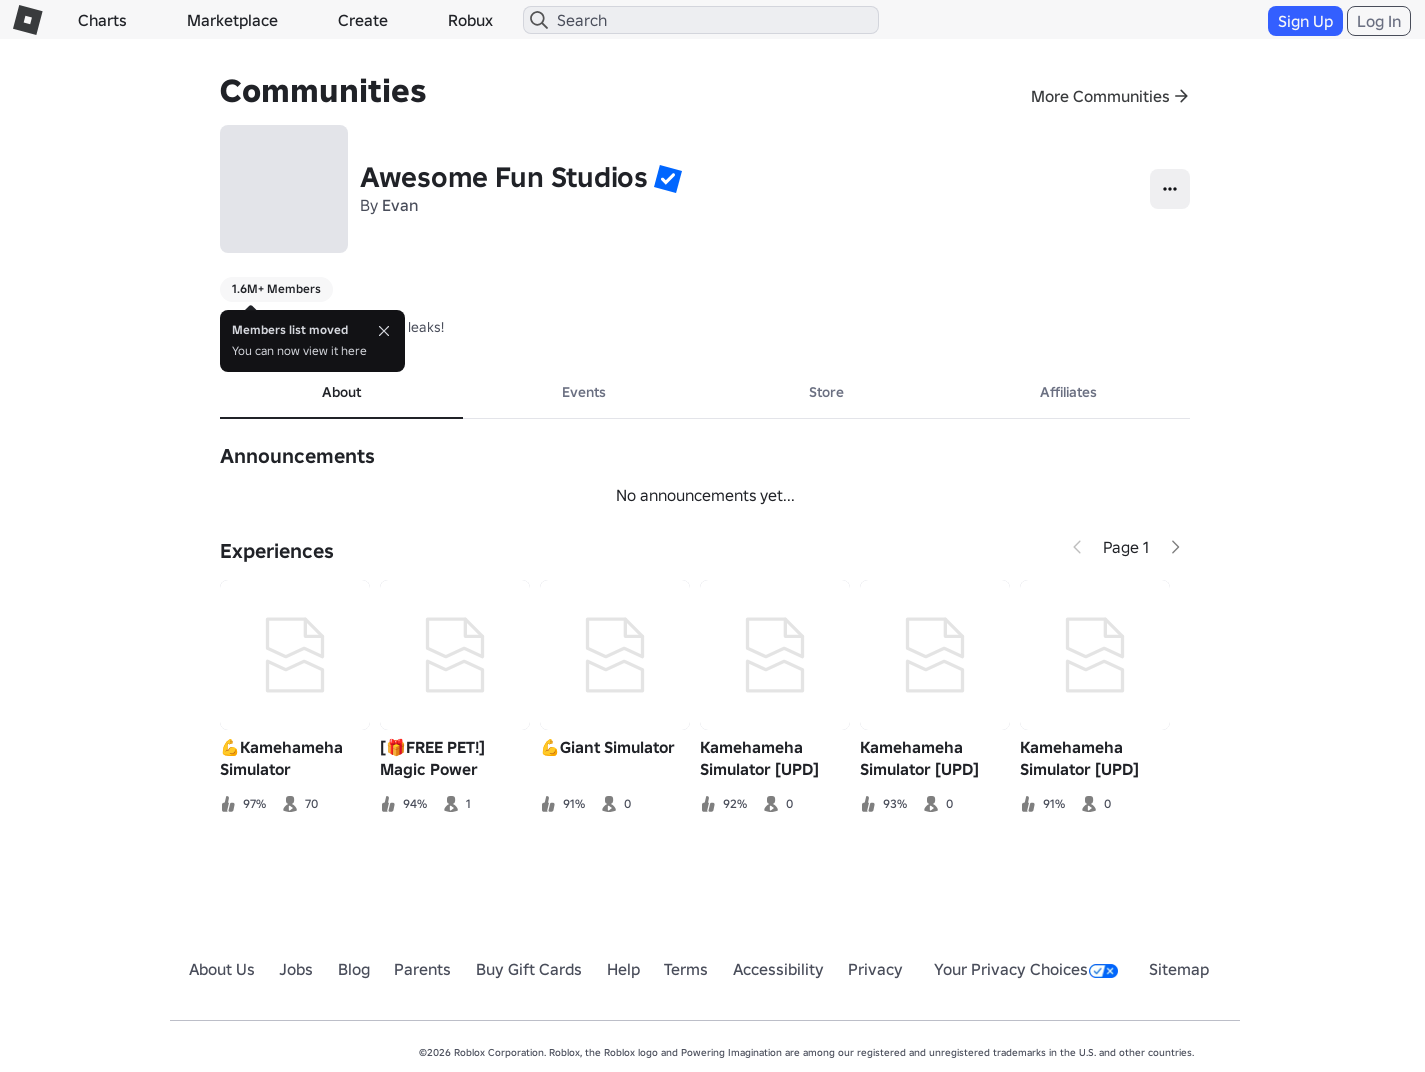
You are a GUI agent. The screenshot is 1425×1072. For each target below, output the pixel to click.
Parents (422, 969)
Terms (686, 969)
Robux (470, 20)
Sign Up (1305, 21)
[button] (668, 178)
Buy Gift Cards (529, 969)
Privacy (875, 969)
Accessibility (778, 969)
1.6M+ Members (276, 288)
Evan (400, 205)
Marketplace (232, 20)
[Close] (384, 331)
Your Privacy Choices (1026, 969)
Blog (354, 969)
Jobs (296, 969)
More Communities (1100, 96)
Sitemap (1179, 969)
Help (623, 969)
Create (363, 20)
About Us (222, 969)
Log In (1379, 21)
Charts (102, 20)
